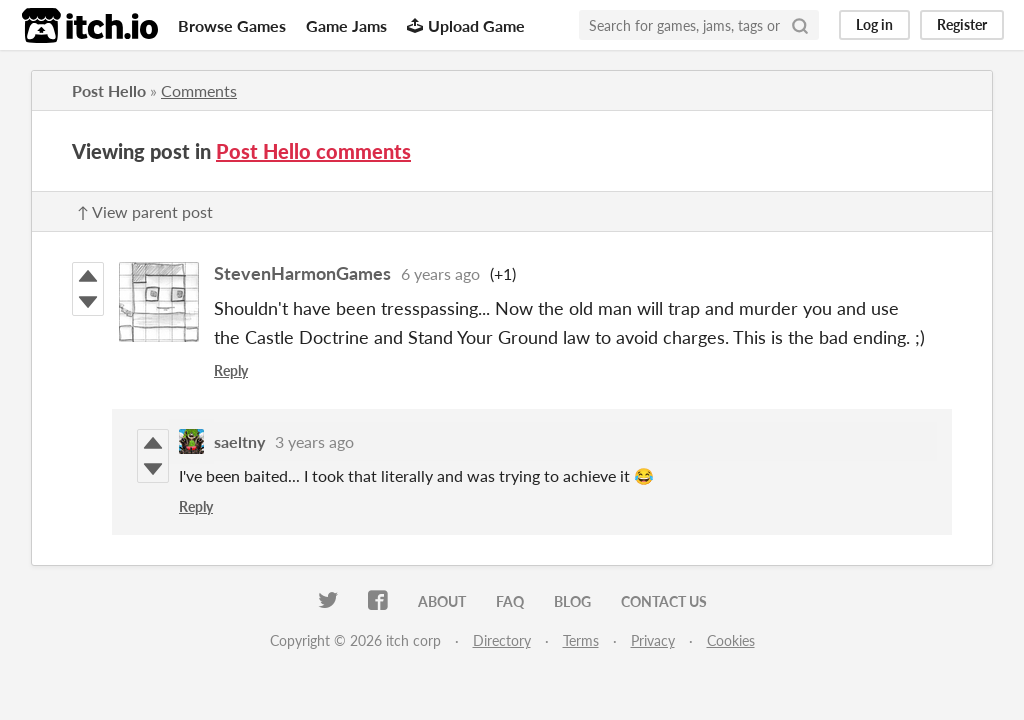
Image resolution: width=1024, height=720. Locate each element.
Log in (874, 24)
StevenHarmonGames (302, 273)
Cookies (731, 640)
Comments (199, 90)
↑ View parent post (145, 211)
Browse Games (232, 25)
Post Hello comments (313, 151)
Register (962, 24)
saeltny (239, 441)
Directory (502, 640)
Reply (231, 370)
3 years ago (314, 441)
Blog (572, 601)
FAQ (510, 601)
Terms (581, 640)
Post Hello (109, 90)
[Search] (800, 25)
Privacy (653, 640)
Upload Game (466, 25)
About (442, 601)
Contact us (664, 601)
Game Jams (346, 25)
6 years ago (440, 273)
